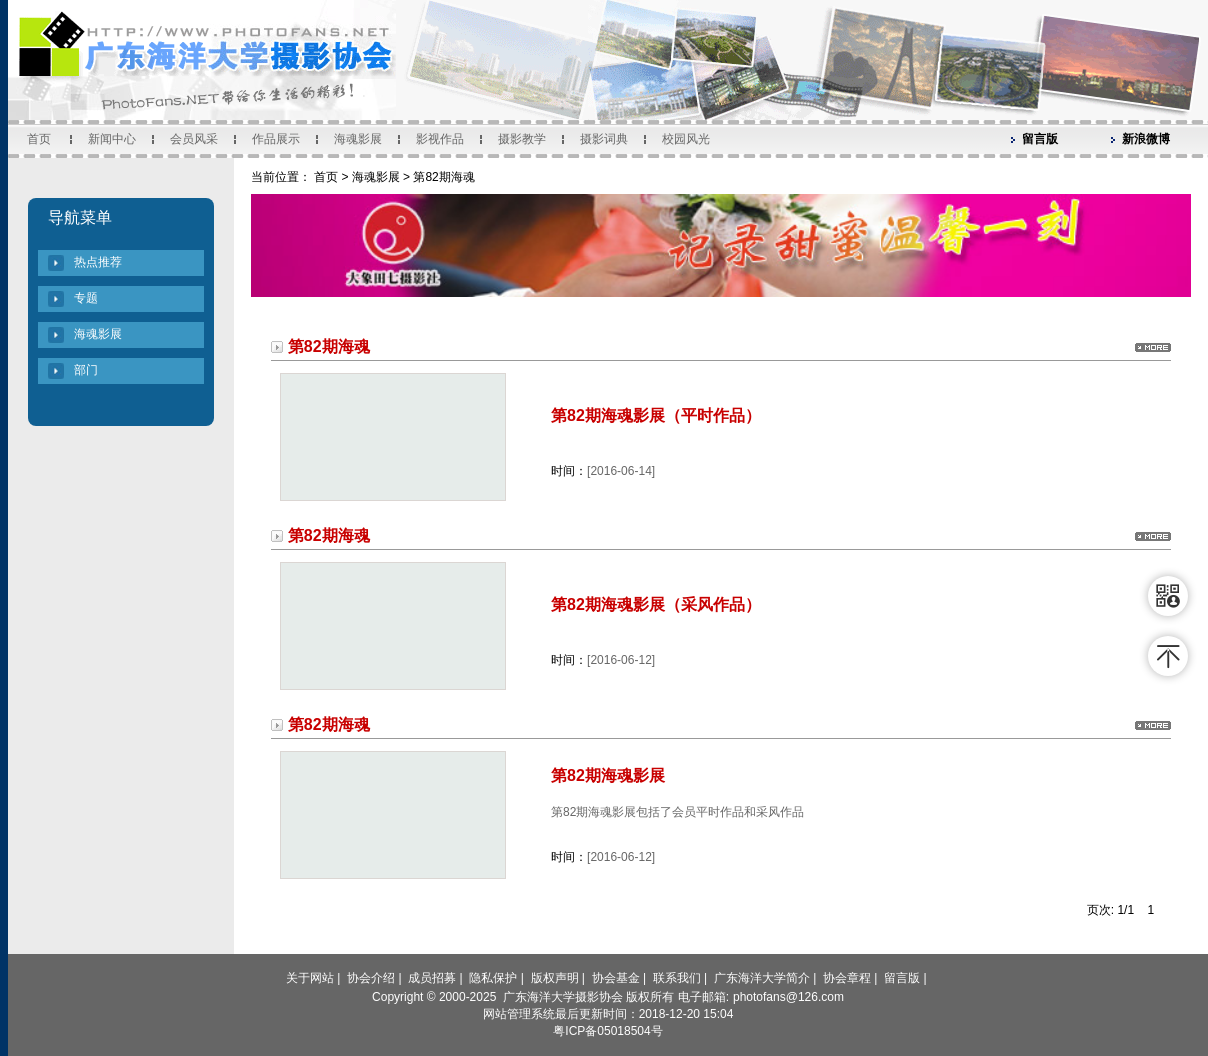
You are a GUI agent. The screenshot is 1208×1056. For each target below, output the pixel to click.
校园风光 (686, 139)
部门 (86, 370)
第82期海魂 (443, 177)
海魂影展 (358, 139)
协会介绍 (371, 978)
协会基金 (616, 978)
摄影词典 (604, 139)
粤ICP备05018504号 (607, 1031)
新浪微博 (1146, 139)
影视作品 (440, 139)
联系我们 (677, 978)
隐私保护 (493, 978)
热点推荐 (98, 262)
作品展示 (276, 139)
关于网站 (310, 978)
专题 (86, 298)
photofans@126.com (788, 997)
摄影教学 (522, 139)
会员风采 (194, 139)
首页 (39, 139)
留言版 (1040, 139)
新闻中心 (112, 139)
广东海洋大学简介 (762, 978)
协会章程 (847, 978)
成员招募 (432, 978)
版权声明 (555, 978)
